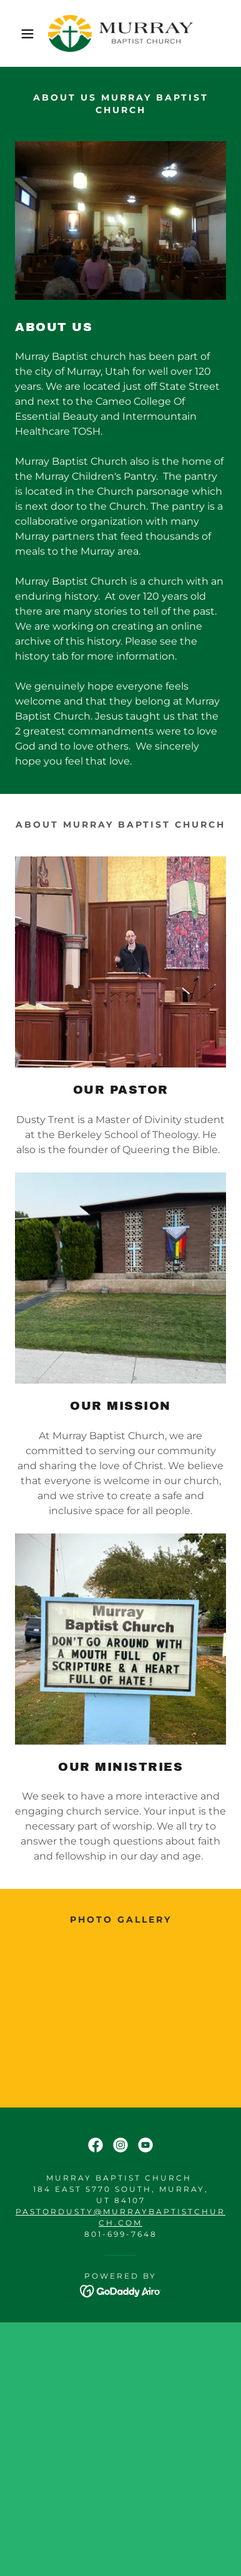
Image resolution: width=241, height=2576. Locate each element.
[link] (120, 33)
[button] (18, 33)
